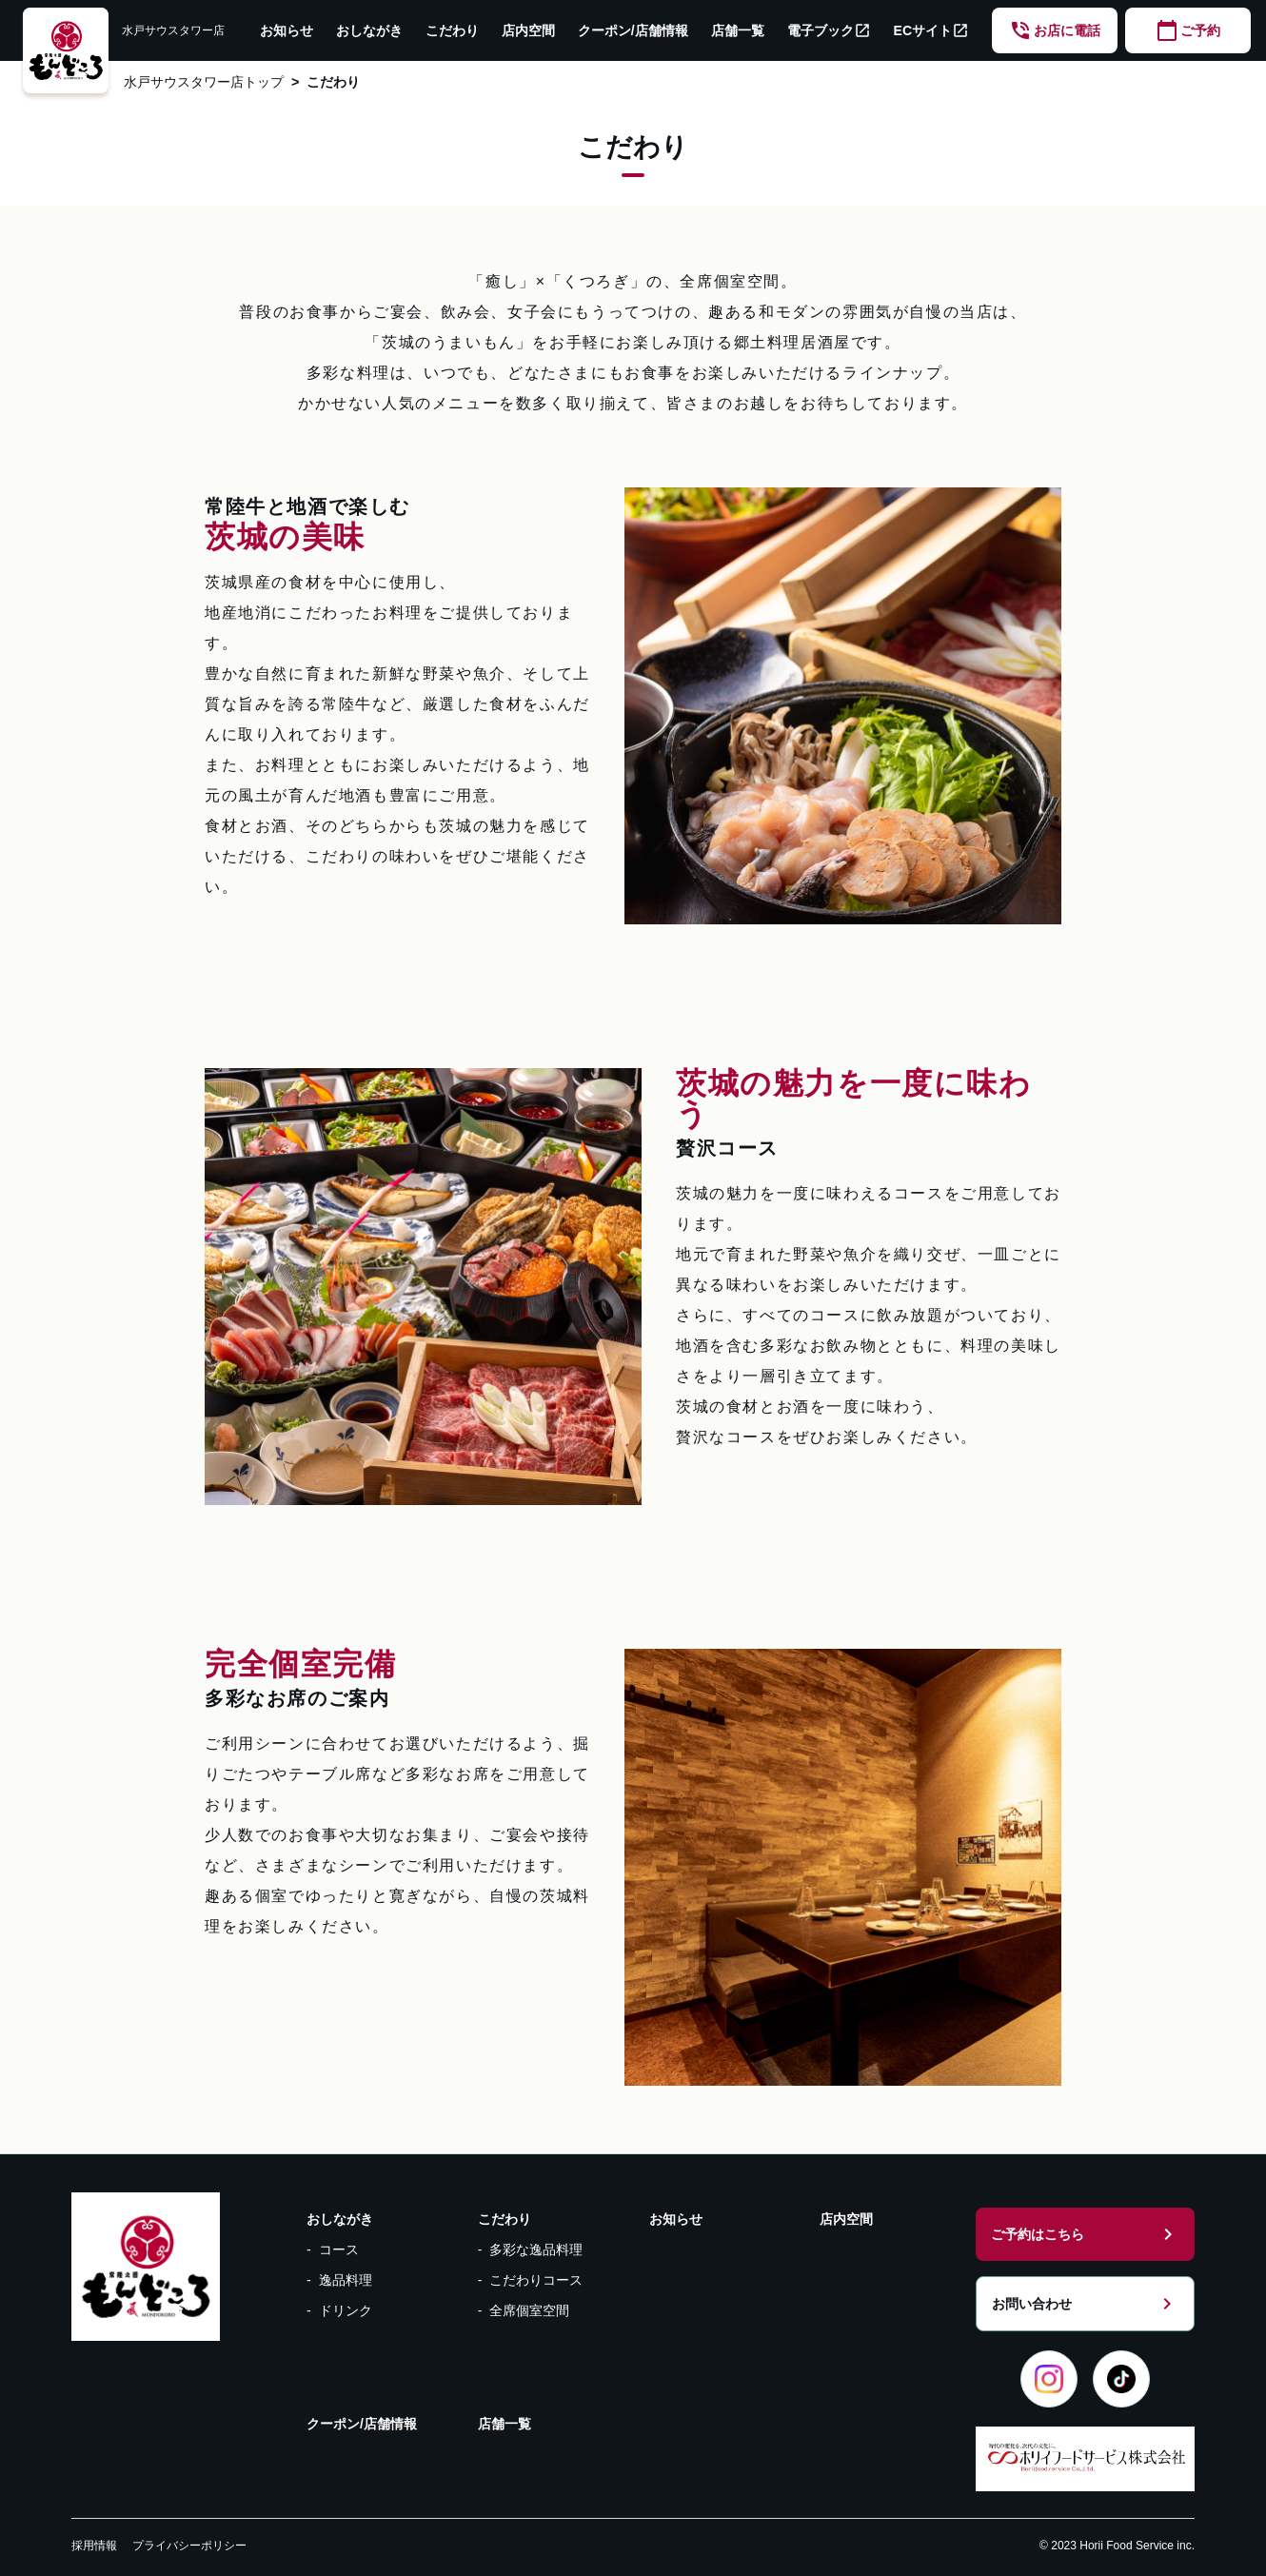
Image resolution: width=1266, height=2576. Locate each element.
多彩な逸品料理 (536, 2249)
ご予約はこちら (1085, 2234)
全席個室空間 (529, 2310)
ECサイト (931, 30)
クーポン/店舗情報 (633, 30)
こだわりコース (536, 2280)
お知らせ (286, 30)
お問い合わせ (1085, 2303)
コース (339, 2249)
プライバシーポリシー (189, 2545)
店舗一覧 (737, 30)
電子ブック (829, 30)
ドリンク (345, 2310)
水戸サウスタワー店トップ (204, 81)
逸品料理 (345, 2280)
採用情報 (94, 2545)
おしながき (369, 30)
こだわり (452, 30)
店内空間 (528, 30)
